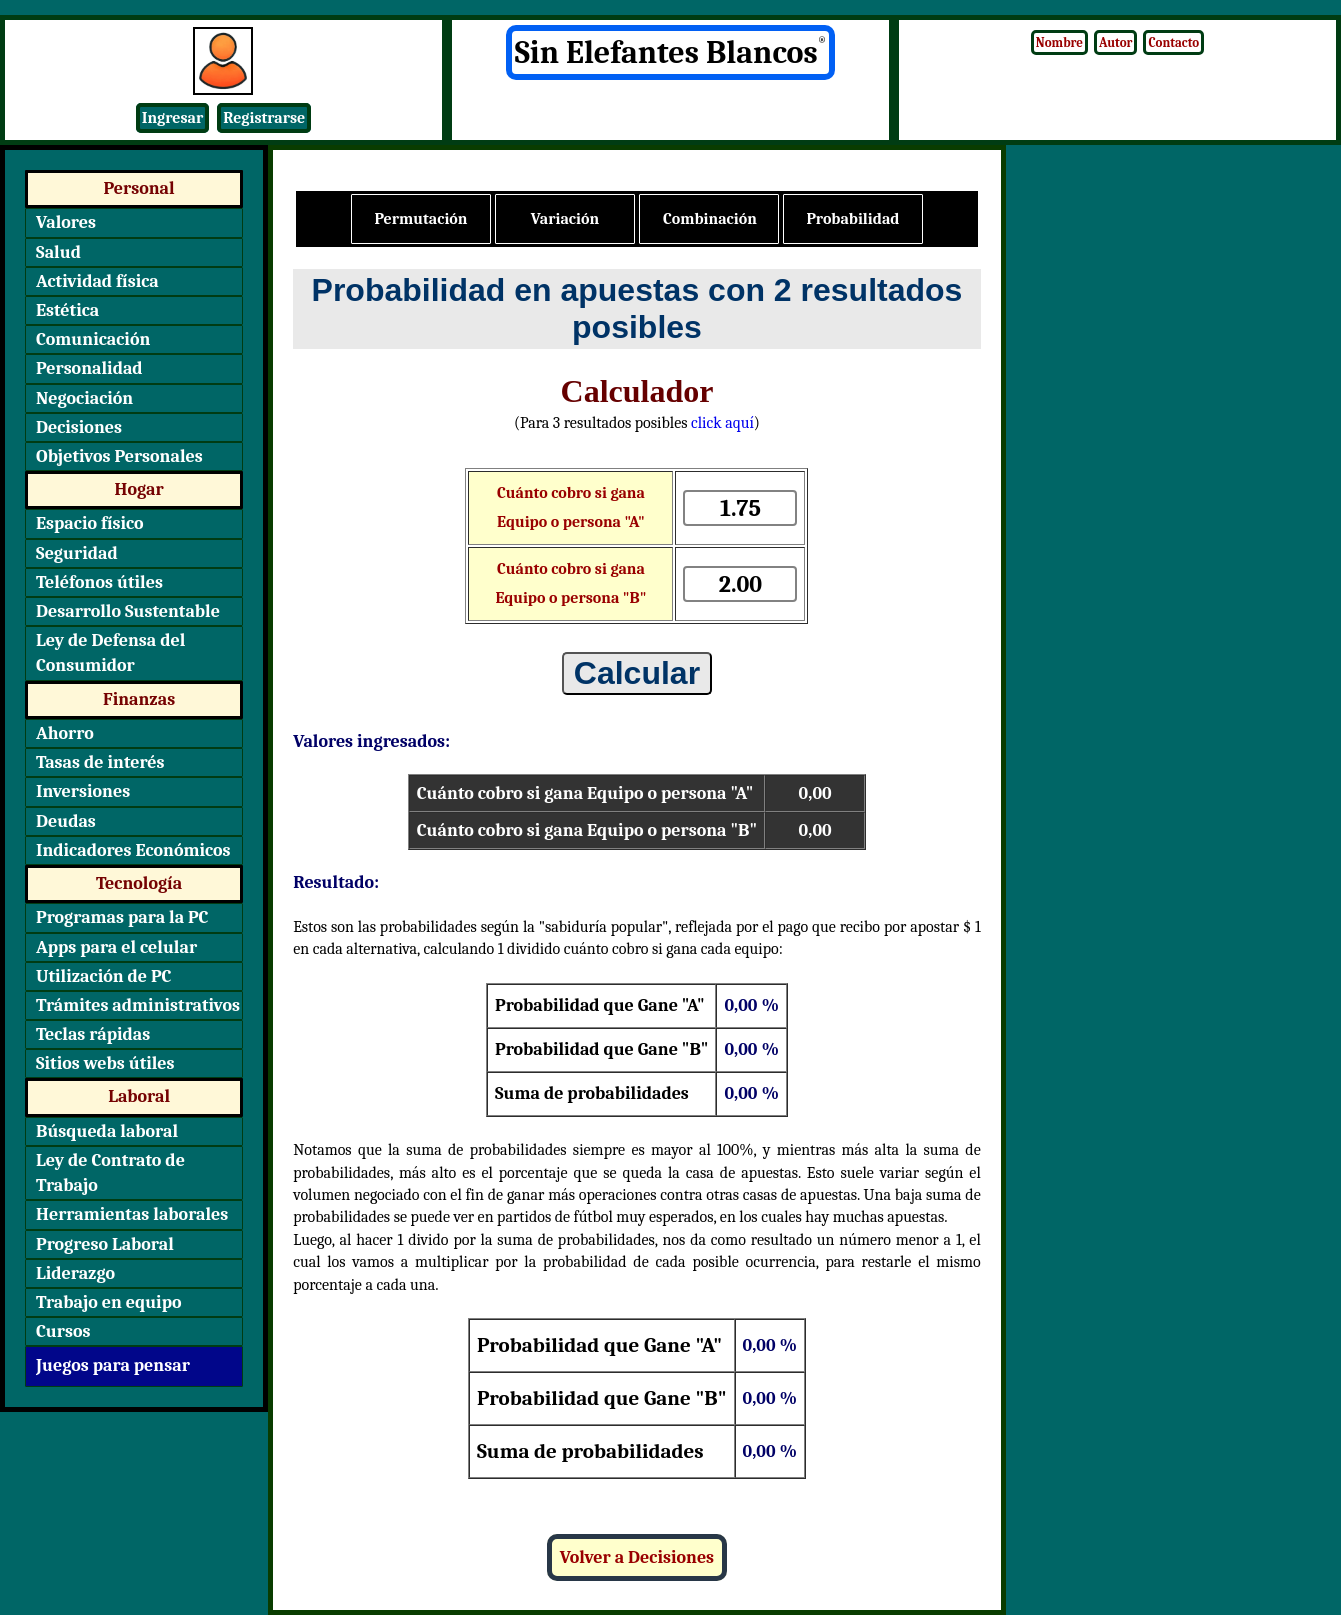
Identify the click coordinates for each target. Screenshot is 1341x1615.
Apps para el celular (116, 947)
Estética (67, 310)
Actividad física (97, 281)
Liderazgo (75, 1273)
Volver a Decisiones (637, 1557)
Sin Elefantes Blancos (671, 52)
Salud (58, 252)
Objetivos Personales (119, 456)
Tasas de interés (100, 762)
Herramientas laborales (132, 1214)
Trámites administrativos (138, 1005)
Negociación (84, 398)
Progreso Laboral (105, 1244)
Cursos (63, 1331)
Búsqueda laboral (107, 1131)
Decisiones (79, 427)
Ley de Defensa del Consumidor (110, 653)
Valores (66, 222)
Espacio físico (90, 523)
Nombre (1059, 42)
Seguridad (77, 553)
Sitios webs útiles (105, 1063)
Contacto (1173, 42)
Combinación (710, 219)
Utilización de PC (104, 976)
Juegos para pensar (113, 1365)
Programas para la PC (122, 917)
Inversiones (83, 791)
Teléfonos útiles (99, 582)
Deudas (66, 821)
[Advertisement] (1173, 495)
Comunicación (93, 339)
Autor (1116, 42)
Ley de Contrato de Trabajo (110, 1173)
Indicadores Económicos (133, 850)
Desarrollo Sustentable (128, 611)
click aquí (722, 423)
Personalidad (89, 368)
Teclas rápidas (93, 1034)
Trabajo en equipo (109, 1302)
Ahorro (65, 733)
